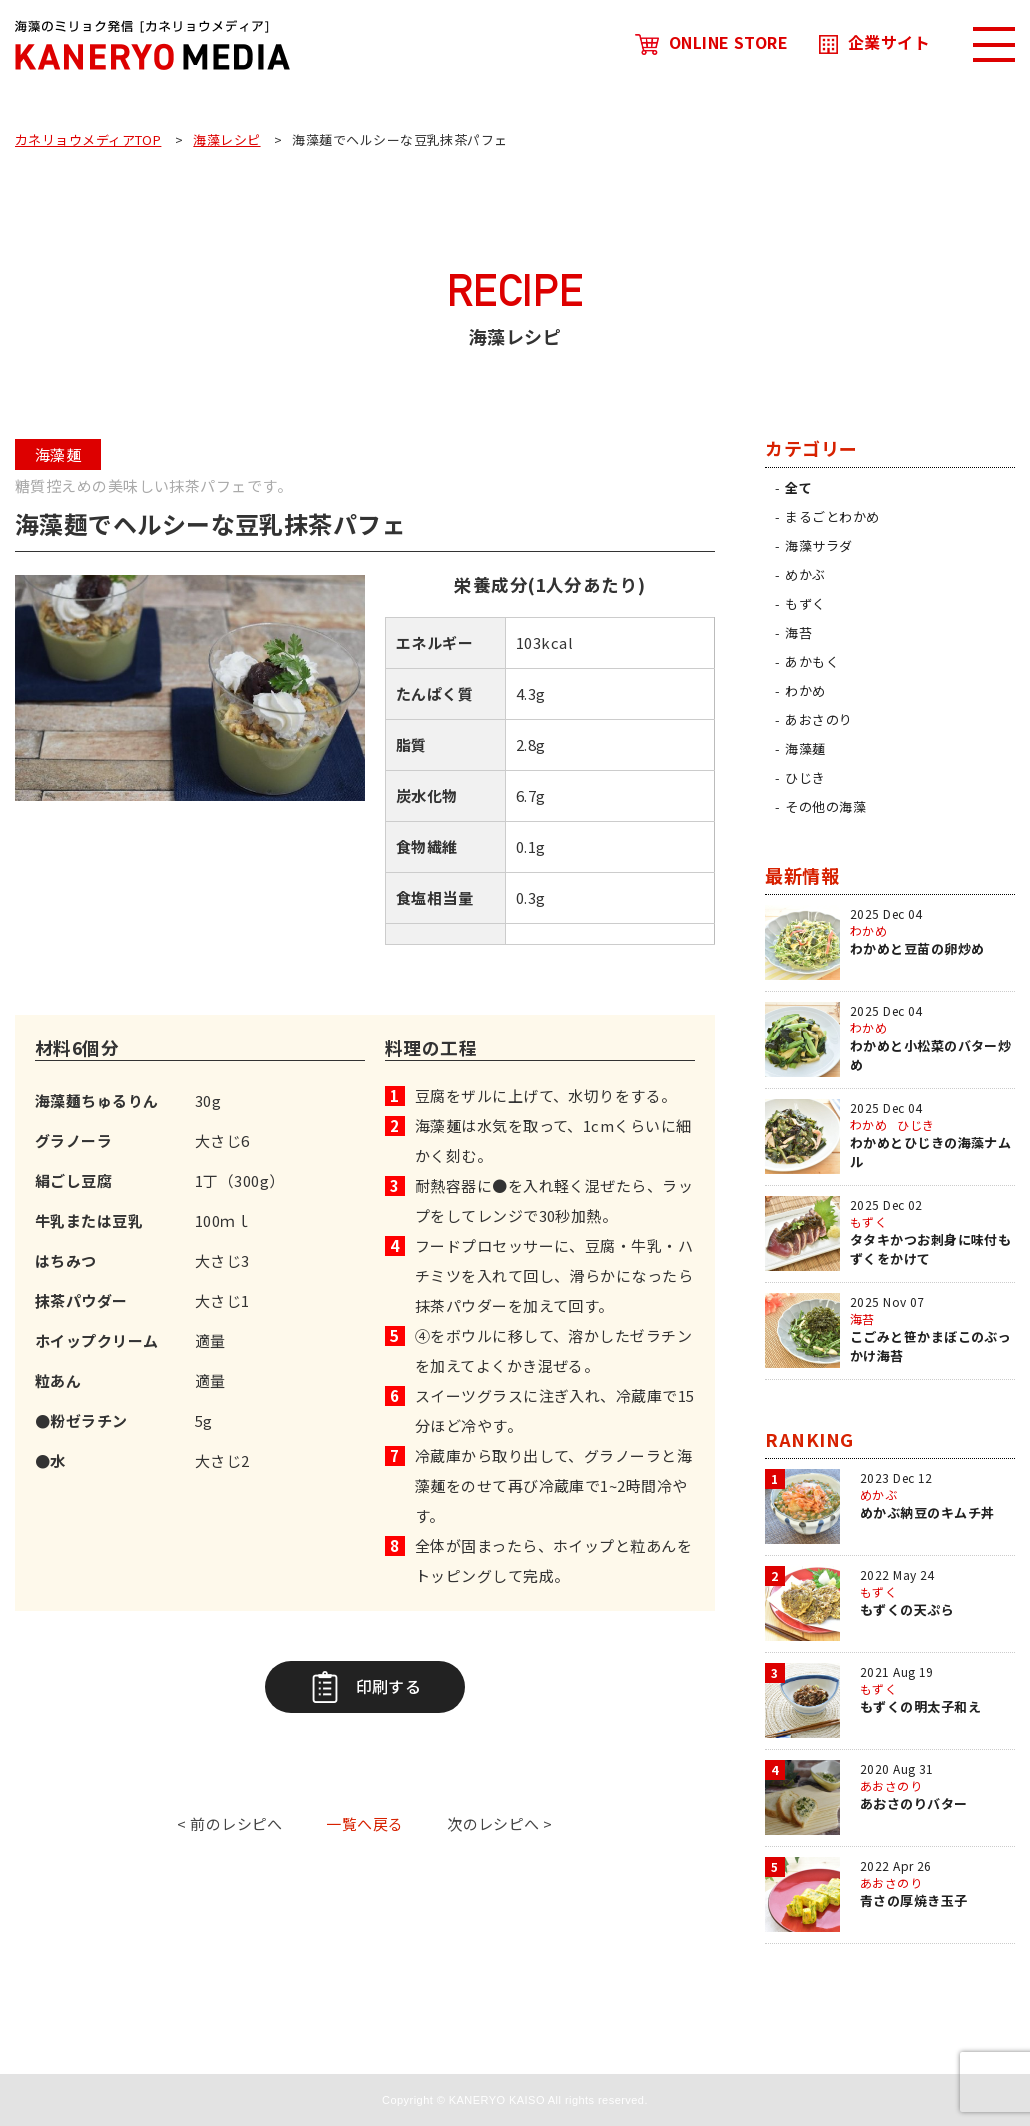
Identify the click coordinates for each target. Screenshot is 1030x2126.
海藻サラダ (818, 545)
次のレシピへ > (500, 1823)
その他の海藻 (825, 806)
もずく (805, 603)
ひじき (805, 777)
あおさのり (818, 719)
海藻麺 (805, 748)
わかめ (805, 690)
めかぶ (805, 574)
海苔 (798, 632)
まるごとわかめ (832, 516)
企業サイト (874, 42)
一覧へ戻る (364, 1823)
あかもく (812, 661)
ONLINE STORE (711, 42)
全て (798, 487)
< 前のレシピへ (230, 1823)
